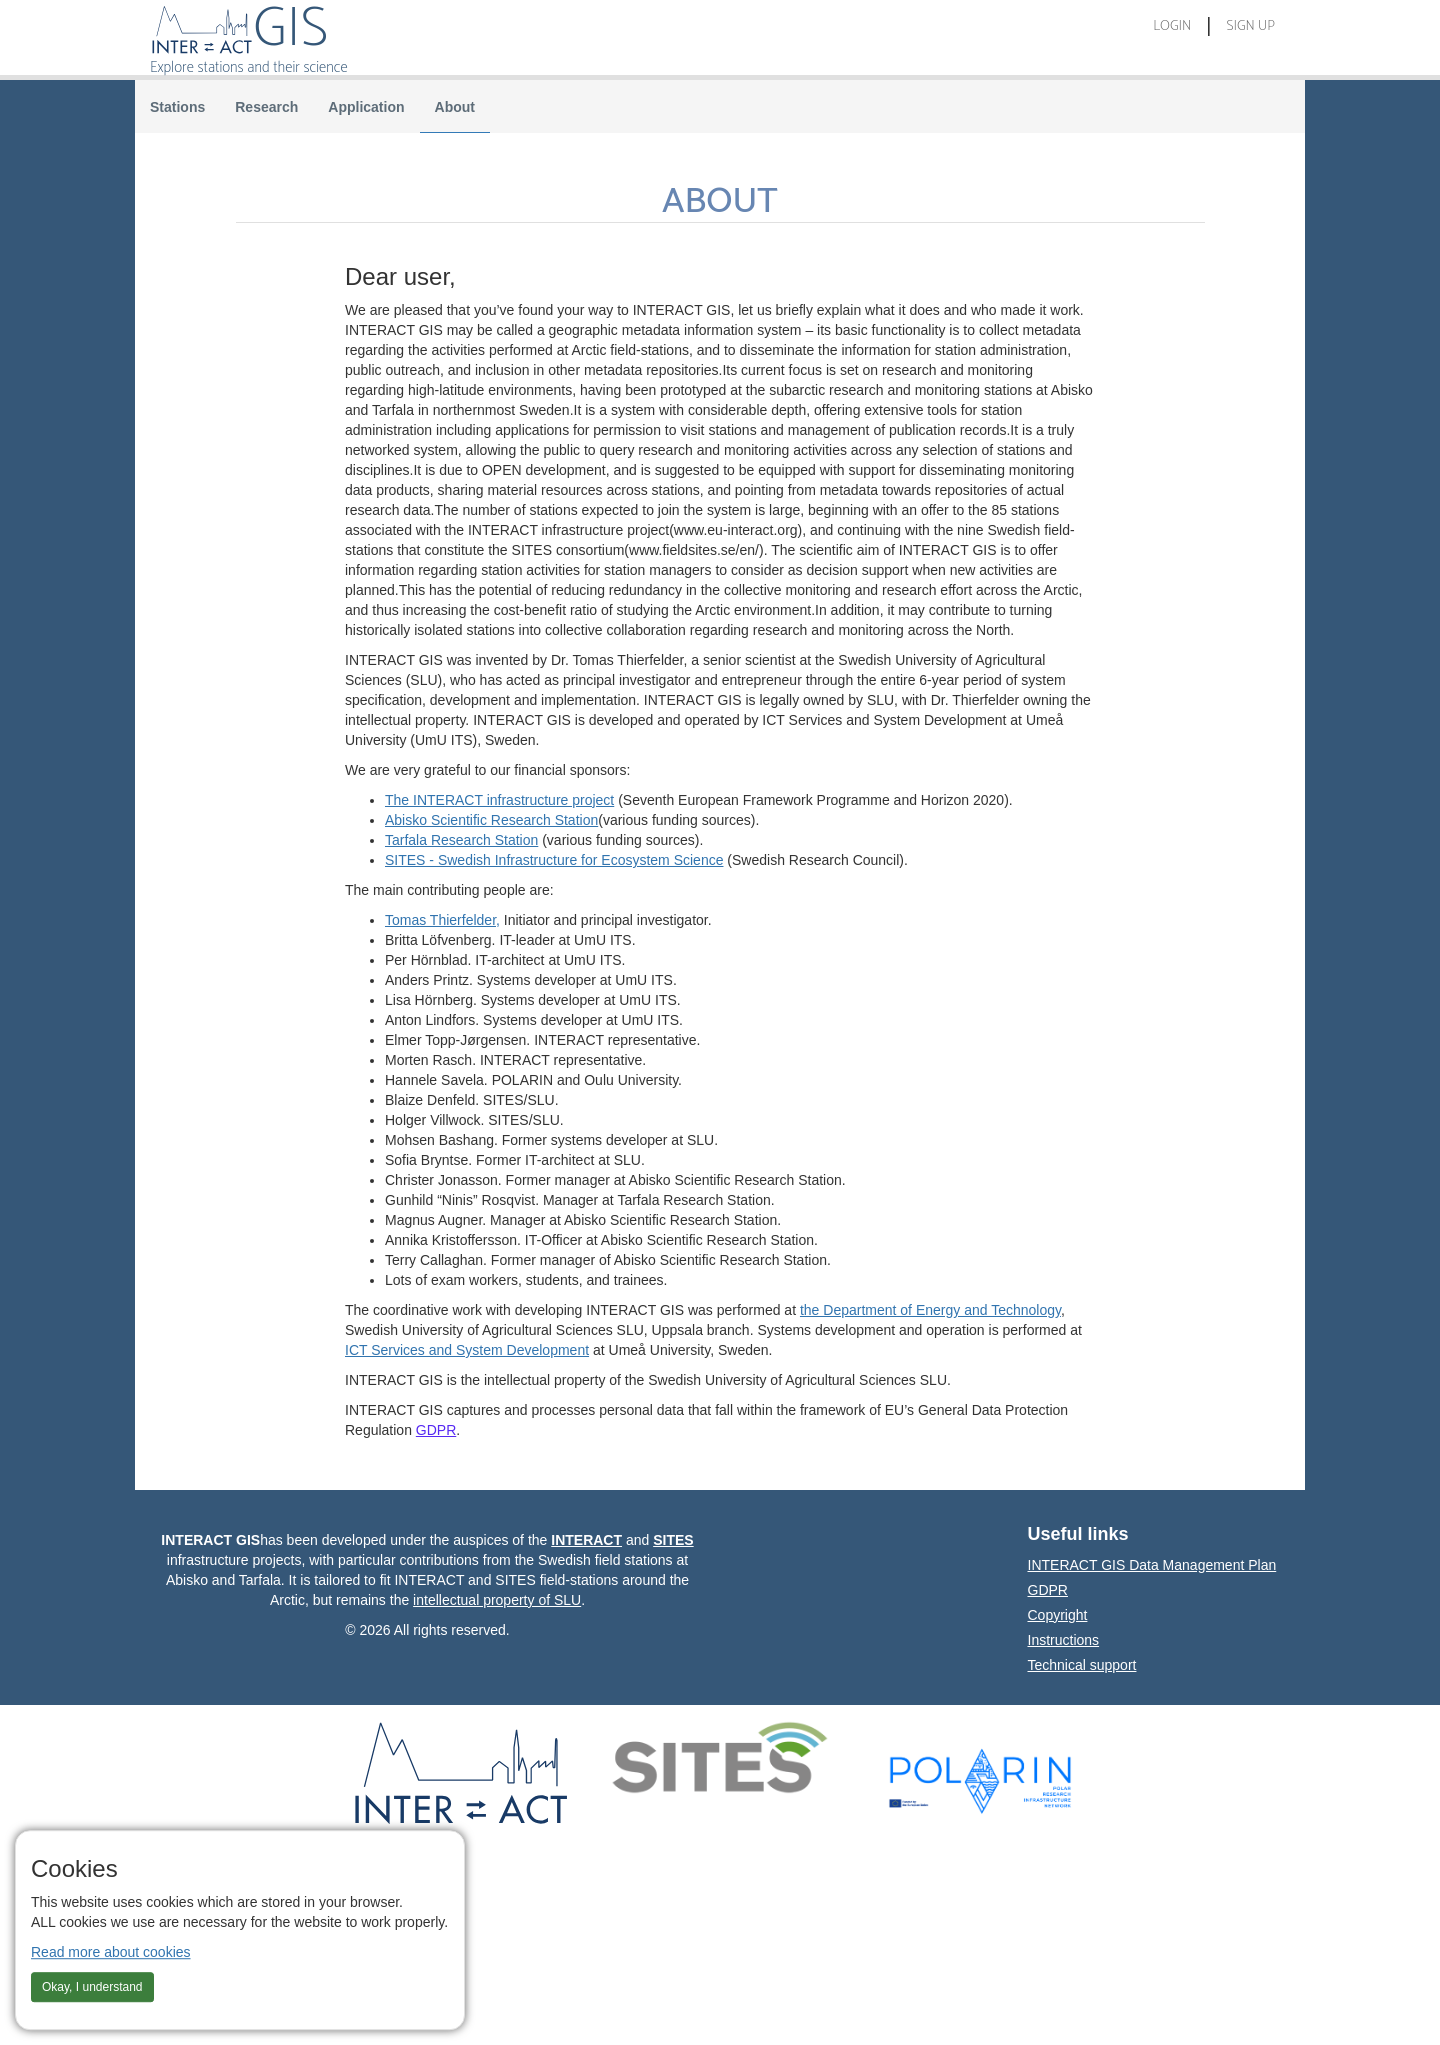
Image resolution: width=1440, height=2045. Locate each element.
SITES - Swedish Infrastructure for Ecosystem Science (554, 860)
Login (1172, 26)
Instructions (1064, 1640)
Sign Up (1250, 26)
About (455, 107)
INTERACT (586, 1540)
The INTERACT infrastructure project (499, 800)
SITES (673, 1540)
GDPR (436, 1430)
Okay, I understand (92, 1987)
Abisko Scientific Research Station (491, 820)
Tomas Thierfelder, (442, 920)
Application (366, 107)
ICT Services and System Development (467, 1350)
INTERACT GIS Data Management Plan (1110, 1565)
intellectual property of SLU (497, 1600)
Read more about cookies (111, 1952)
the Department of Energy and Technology (930, 1310)
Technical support (1082, 1665)
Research (266, 107)
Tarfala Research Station (461, 840)
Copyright (1058, 1615)
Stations (177, 107)
